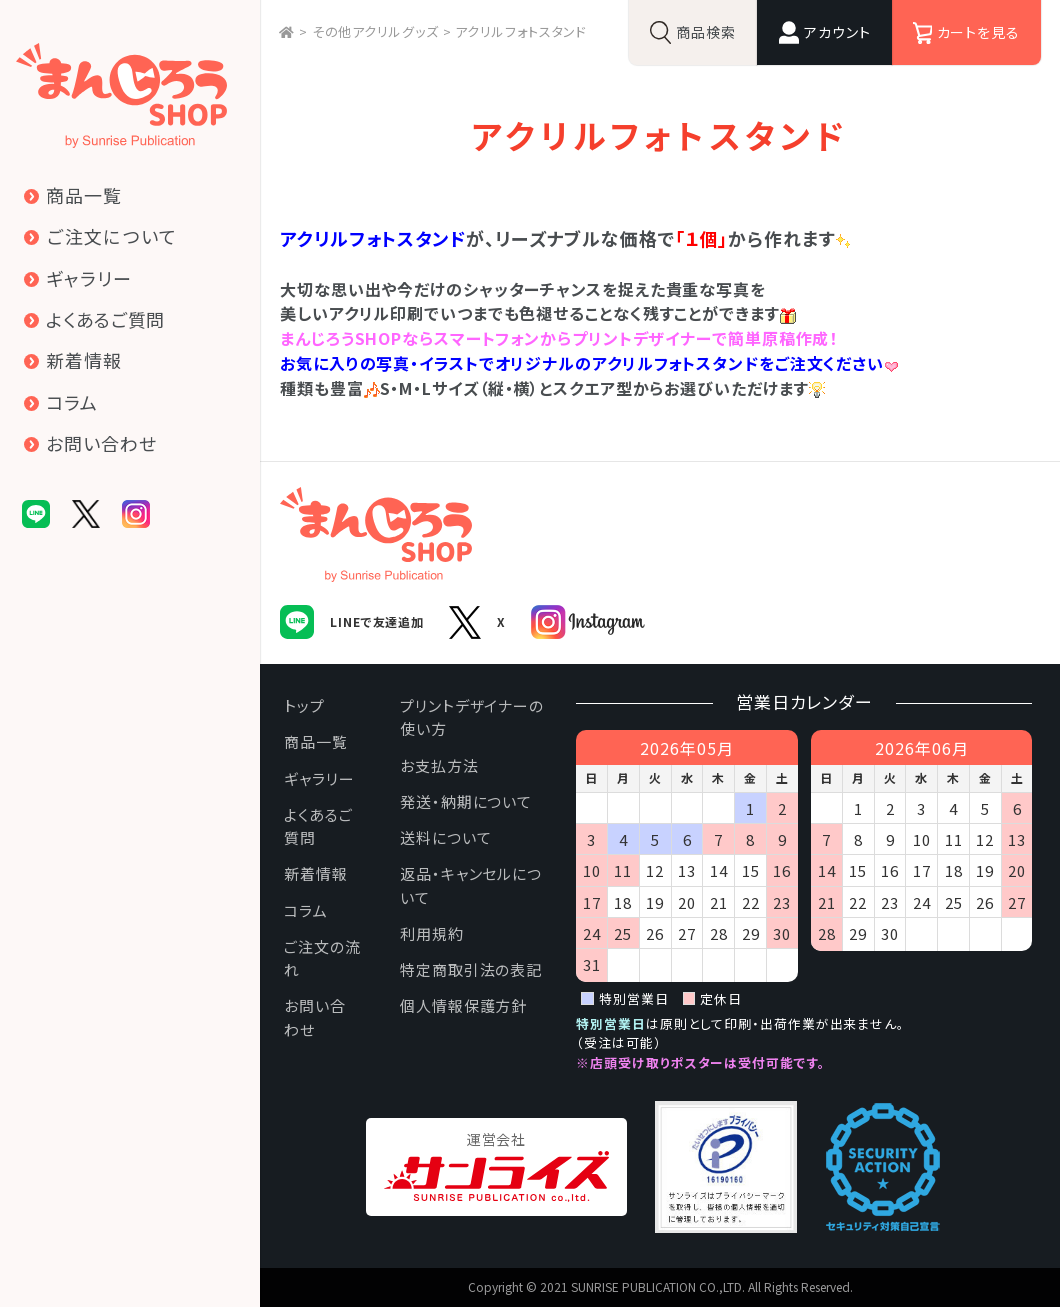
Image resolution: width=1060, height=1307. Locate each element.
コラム (306, 910)
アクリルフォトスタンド (521, 31)
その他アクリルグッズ (375, 31)
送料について (445, 837)
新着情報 (316, 873)
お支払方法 (439, 765)
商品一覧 (316, 741)
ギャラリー (319, 778)
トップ (304, 705)
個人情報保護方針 (463, 1005)
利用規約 (432, 933)
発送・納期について (466, 801)
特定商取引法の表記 (471, 969)
